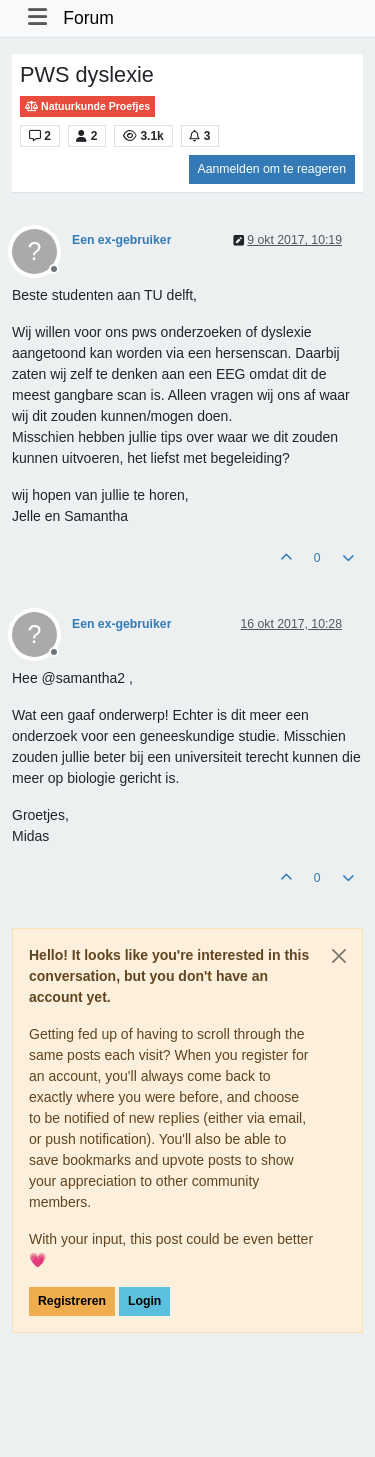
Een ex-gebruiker (121, 240)
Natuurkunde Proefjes (87, 106)
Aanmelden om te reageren (272, 169)
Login (144, 1301)
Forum (88, 18)
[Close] (339, 956)
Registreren (72, 1301)
